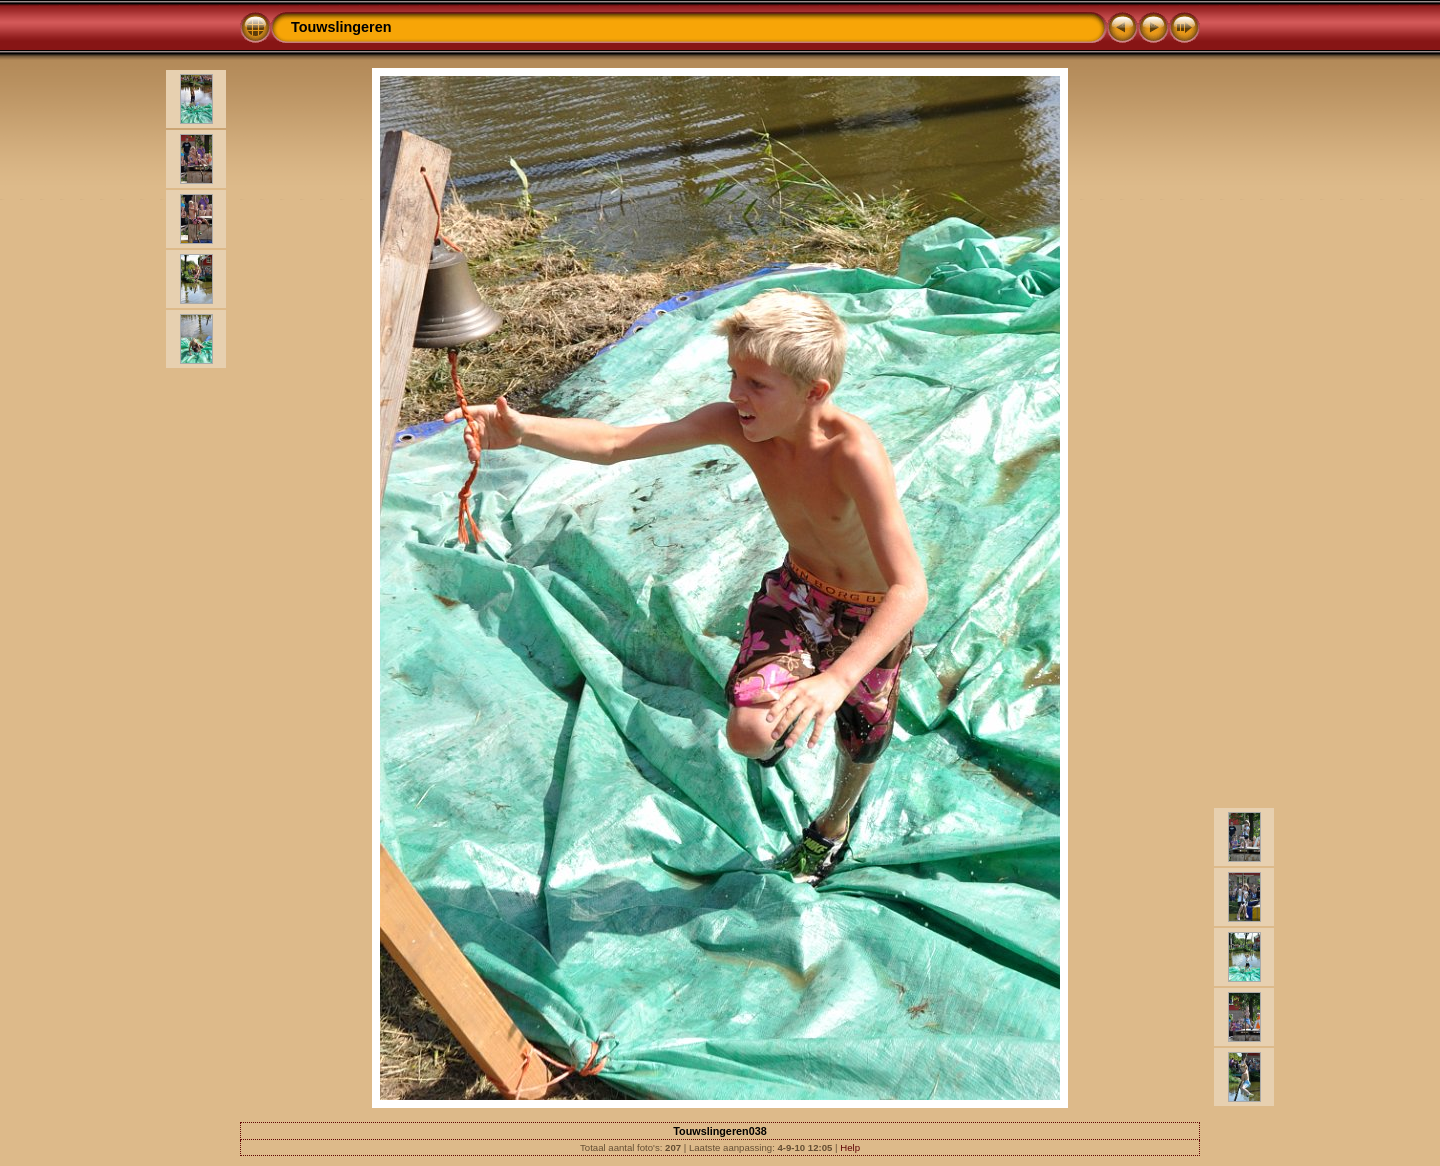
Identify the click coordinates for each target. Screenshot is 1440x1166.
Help (850, 1147)
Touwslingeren (341, 27)
